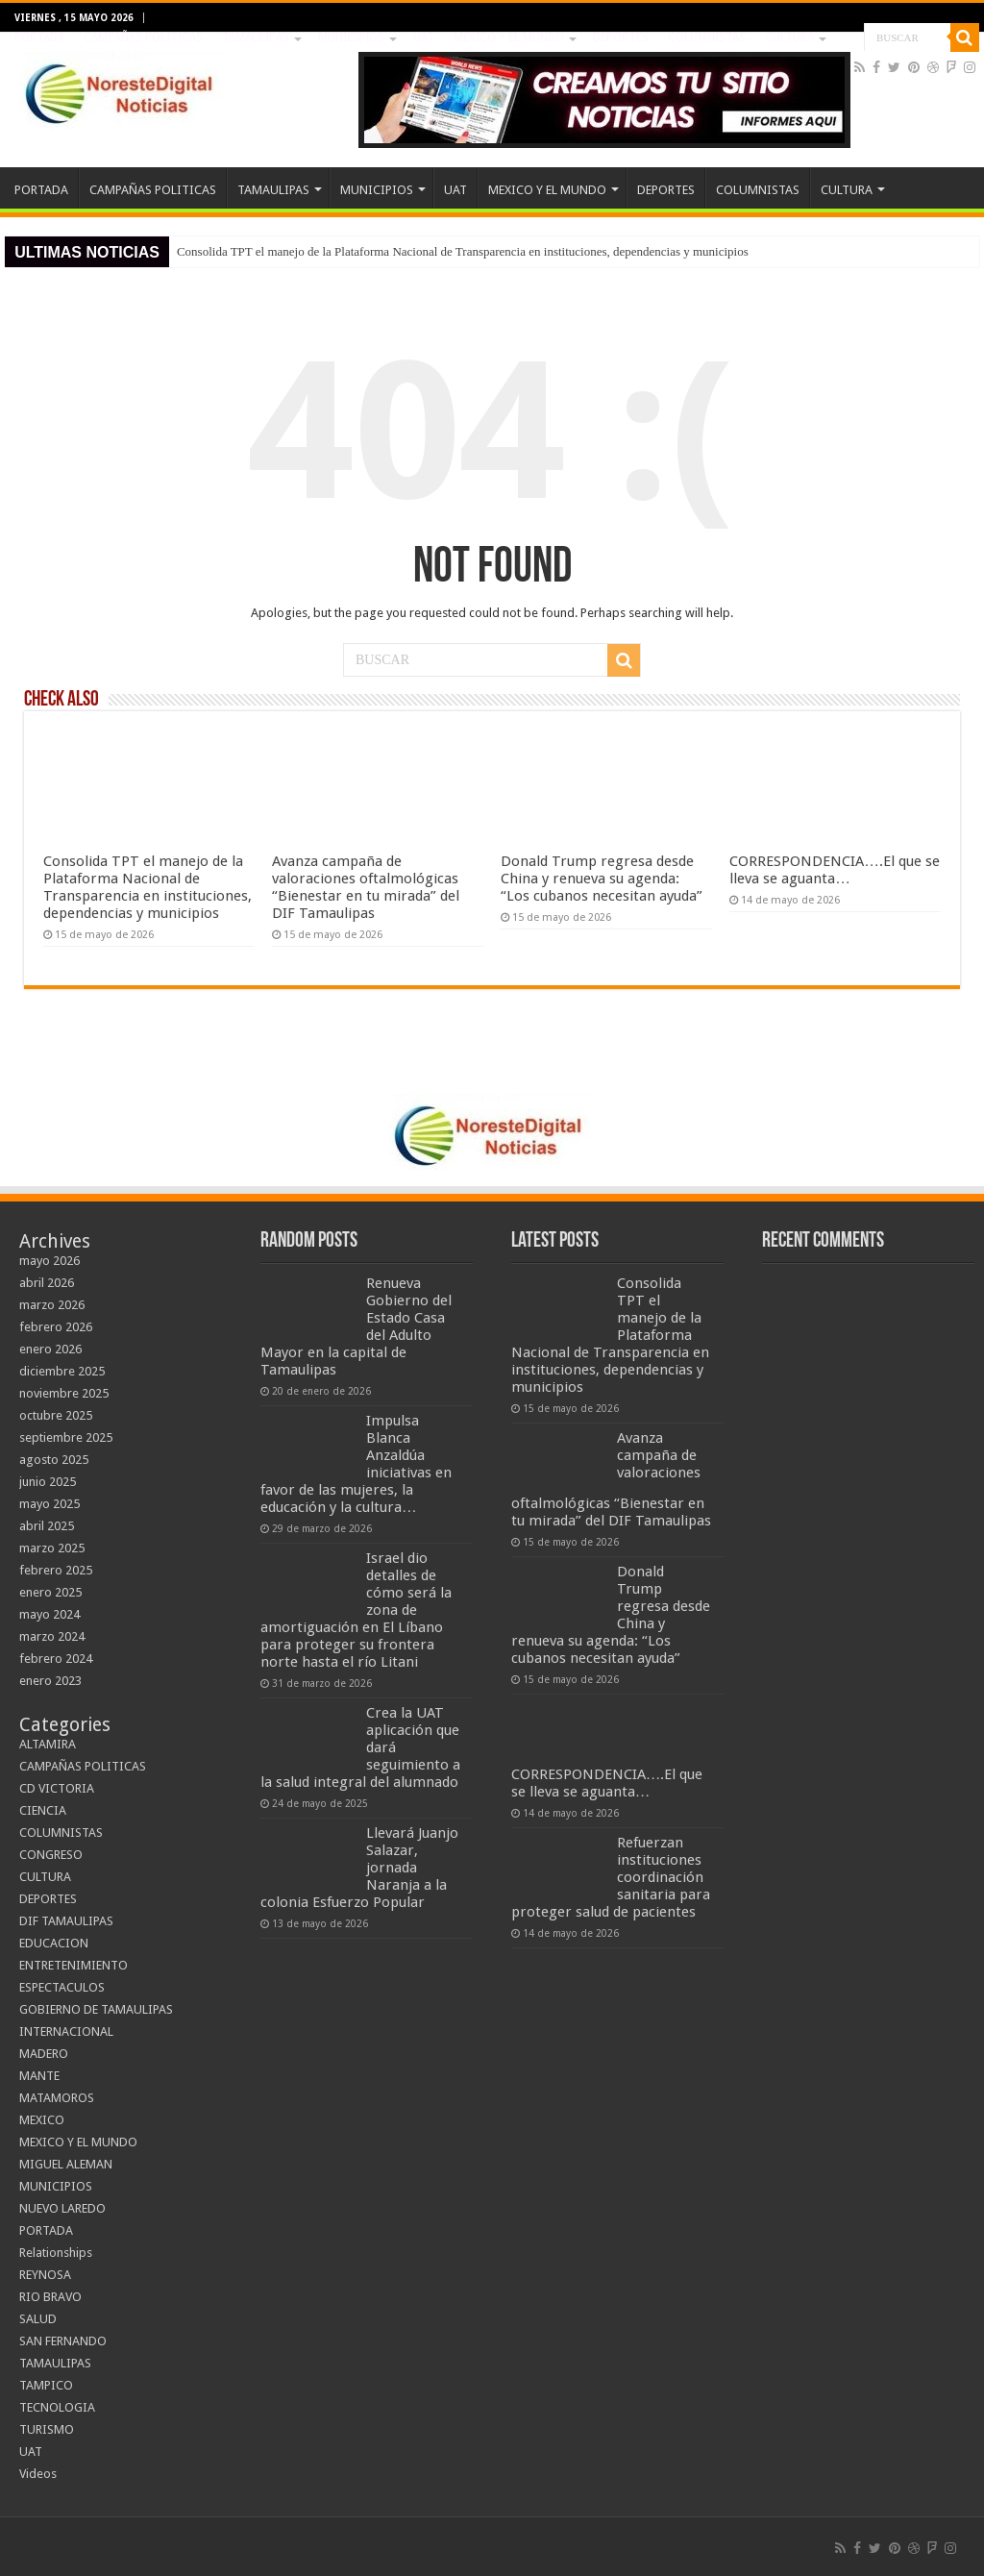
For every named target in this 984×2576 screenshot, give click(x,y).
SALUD (38, 2319)
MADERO (43, 2053)
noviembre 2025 (64, 1393)
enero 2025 (50, 1592)
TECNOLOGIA (57, 2407)
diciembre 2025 (62, 1371)
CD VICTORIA (56, 1788)
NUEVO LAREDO (62, 2208)
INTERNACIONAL (66, 2031)
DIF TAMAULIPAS (66, 1921)
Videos (38, 2473)
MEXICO (41, 2120)
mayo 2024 (49, 1614)
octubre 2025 (55, 1415)
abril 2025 (46, 1526)
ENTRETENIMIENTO (73, 1965)
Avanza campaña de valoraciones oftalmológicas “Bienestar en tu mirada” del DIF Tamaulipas (365, 887)
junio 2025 (47, 1481)
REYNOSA (45, 2274)
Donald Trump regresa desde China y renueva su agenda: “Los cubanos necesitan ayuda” (601, 878)
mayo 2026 (49, 1260)
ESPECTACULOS (62, 1987)
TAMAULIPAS (255, 37)
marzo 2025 (52, 1548)
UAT (423, 37)
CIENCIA (42, 1810)
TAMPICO (46, 2385)
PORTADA (39, 37)
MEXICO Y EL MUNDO (509, 37)
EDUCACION (53, 1943)
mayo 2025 (49, 1504)
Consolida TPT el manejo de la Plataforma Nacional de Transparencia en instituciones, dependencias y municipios (463, 251)
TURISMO (46, 2429)
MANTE (39, 2075)
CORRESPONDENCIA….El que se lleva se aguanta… (834, 870)
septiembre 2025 (65, 1437)
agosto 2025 (53, 1459)
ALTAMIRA (47, 1744)
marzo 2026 (52, 1305)
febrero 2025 (55, 1570)
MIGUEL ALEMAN (65, 2164)
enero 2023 (50, 1680)
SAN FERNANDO (63, 2341)
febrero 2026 (55, 1327)
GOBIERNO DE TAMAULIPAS (96, 2009)
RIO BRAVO (50, 2297)
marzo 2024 (52, 1636)
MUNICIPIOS (351, 37)
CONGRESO (51, 1854)
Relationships (55, 2252)
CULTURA (789, 37)
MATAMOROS (56, 2098)
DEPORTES (621, 37)
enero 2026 (50, 1349)
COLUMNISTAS (707, 37)
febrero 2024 (55, 1658)
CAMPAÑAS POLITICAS (143, 37)
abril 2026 (46, 1283)
